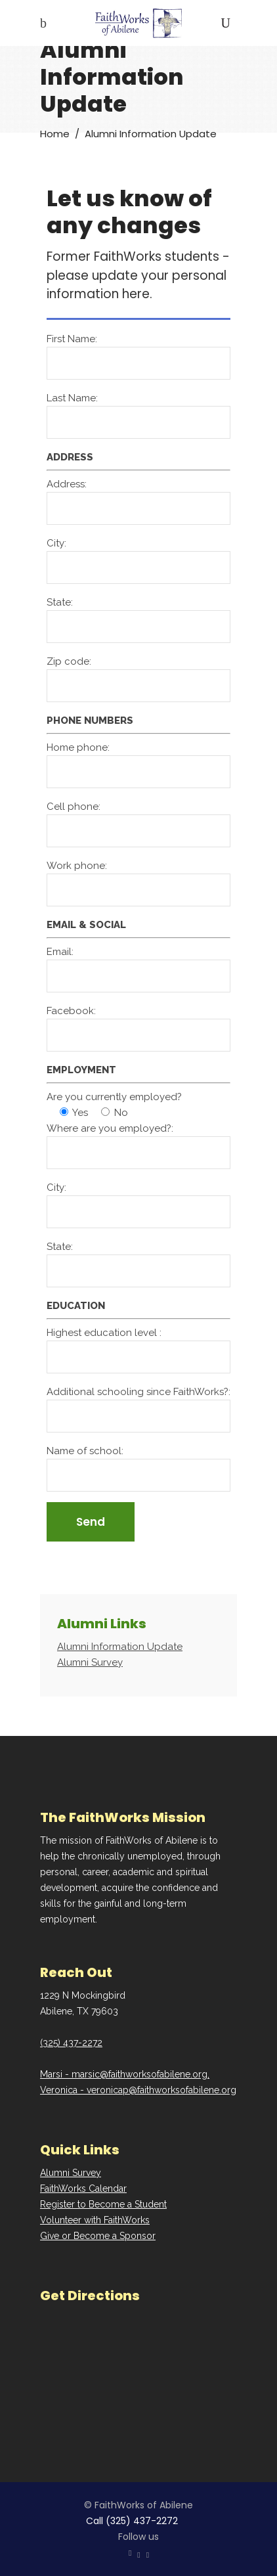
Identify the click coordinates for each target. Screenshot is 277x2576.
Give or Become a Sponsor (98, 2236)
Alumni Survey (70, 2172)
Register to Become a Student (103, 2204)
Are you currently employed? (114, 1097)
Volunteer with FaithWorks (95, 2220)
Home (55, 133)
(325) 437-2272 (71, 2042)
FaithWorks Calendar (83, 2188)
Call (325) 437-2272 (132, 2520)
